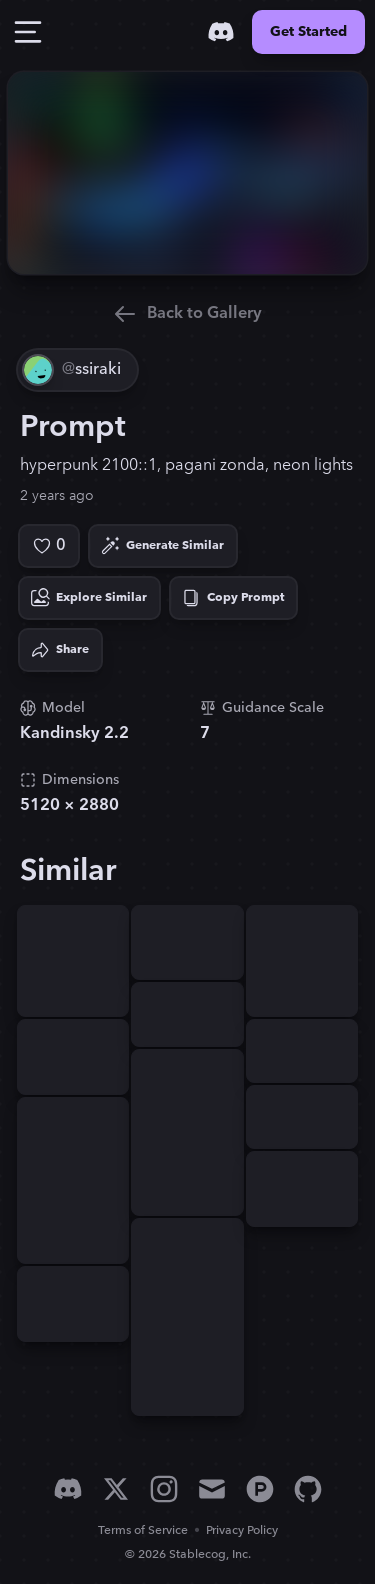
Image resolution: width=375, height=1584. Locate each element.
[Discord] (221, 32)
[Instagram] (164, 1489)
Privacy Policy (242, 1530)
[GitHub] (308, 1489)
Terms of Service (143, 1530)
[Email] (212, 1489)
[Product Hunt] (260, 1489)
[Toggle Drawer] (28, 32)
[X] (116, 1489)
